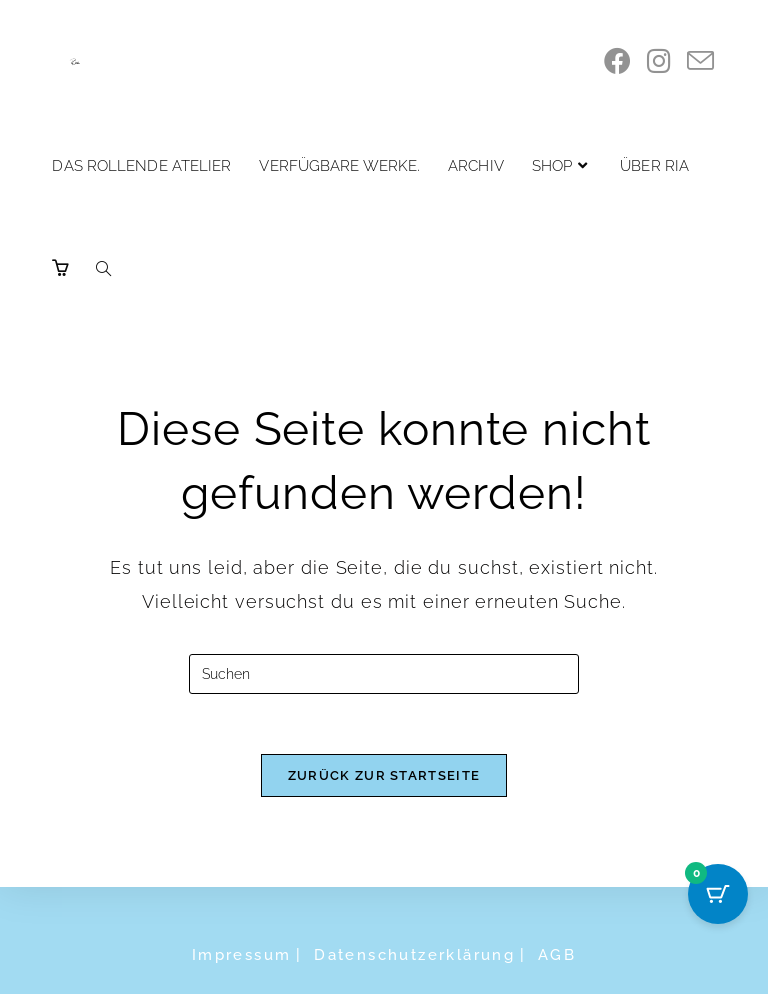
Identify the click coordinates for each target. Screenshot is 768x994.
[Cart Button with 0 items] (718, 894)
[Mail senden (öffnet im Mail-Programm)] (700, 61)
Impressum (242, 955)
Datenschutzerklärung (414, 955)
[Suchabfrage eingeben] (384, 674)
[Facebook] (617, 61)
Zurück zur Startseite (384, 775)
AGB (557, 955)
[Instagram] (659, 61)
